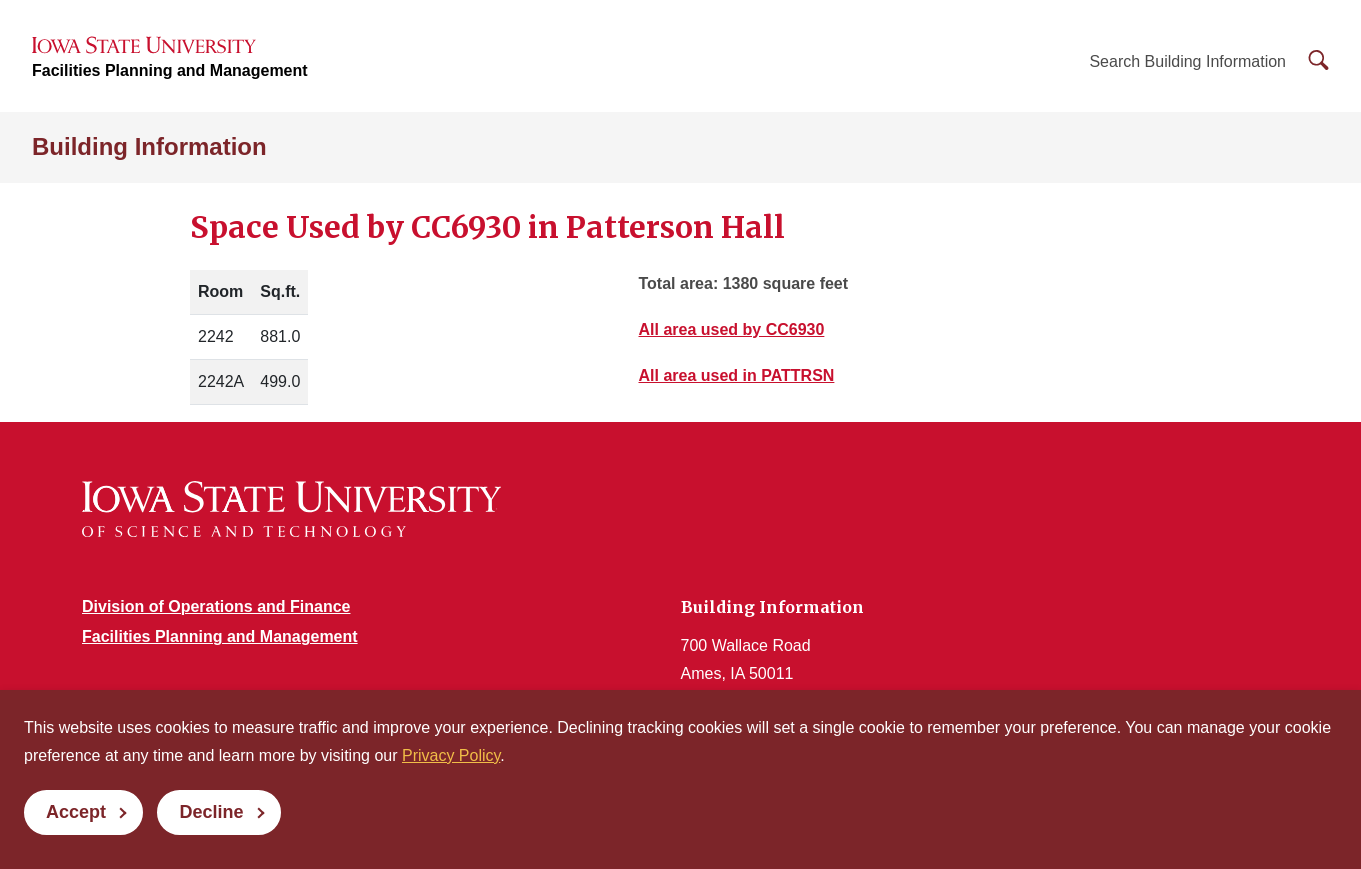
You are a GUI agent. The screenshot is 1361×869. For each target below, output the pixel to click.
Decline (211, 812)
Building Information (149, 146)
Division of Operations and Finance (216, 606)
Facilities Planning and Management (170, 70)
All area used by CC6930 (732, 330)
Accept (76, 812)
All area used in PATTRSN (737, 376)
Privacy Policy (451, 755)
